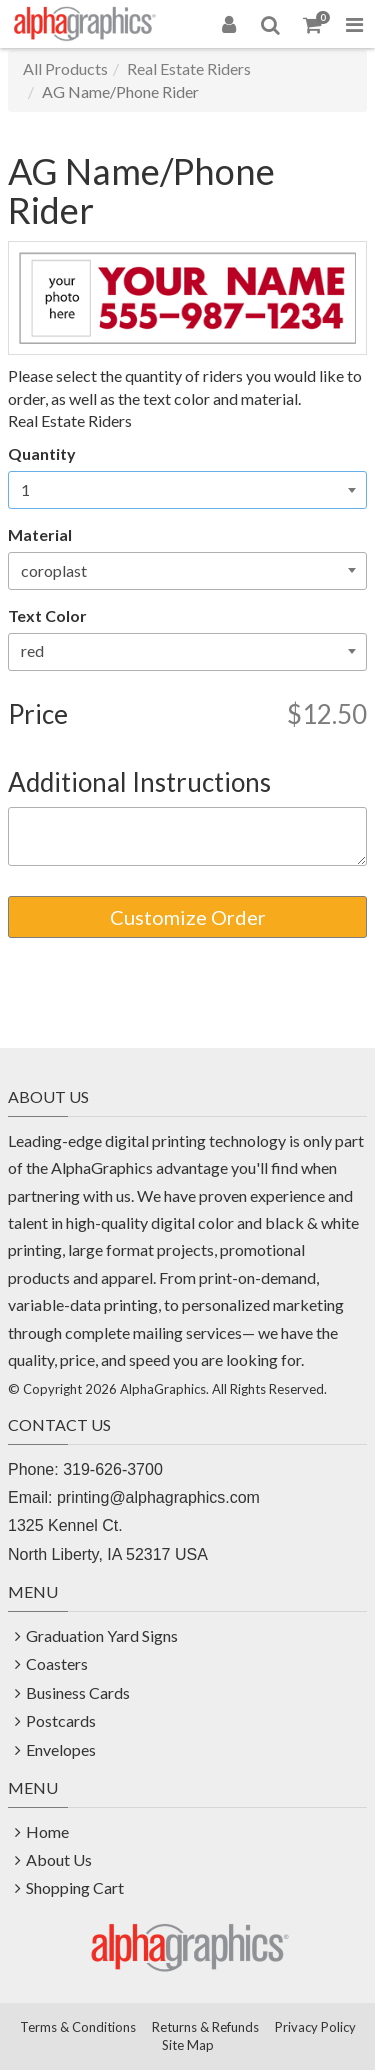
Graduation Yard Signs (102, 1635)
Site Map (188, 2045)
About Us (59, 1859)
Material (40, 534)
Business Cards (78, 1692)
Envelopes (61, 1749)
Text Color (47, 615)
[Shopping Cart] (313, 24)
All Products (65, 68)
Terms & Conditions (78, 2027)
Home (47, 1831)
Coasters (57, 1663)
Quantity (42, 453)
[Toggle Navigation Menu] (354, 24)
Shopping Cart (75, 1887)
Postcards (61, 1720)
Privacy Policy (315, 2027)
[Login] (229, 24)
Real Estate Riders (189, 68)
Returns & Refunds (205, 2027)
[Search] (271, 24)
